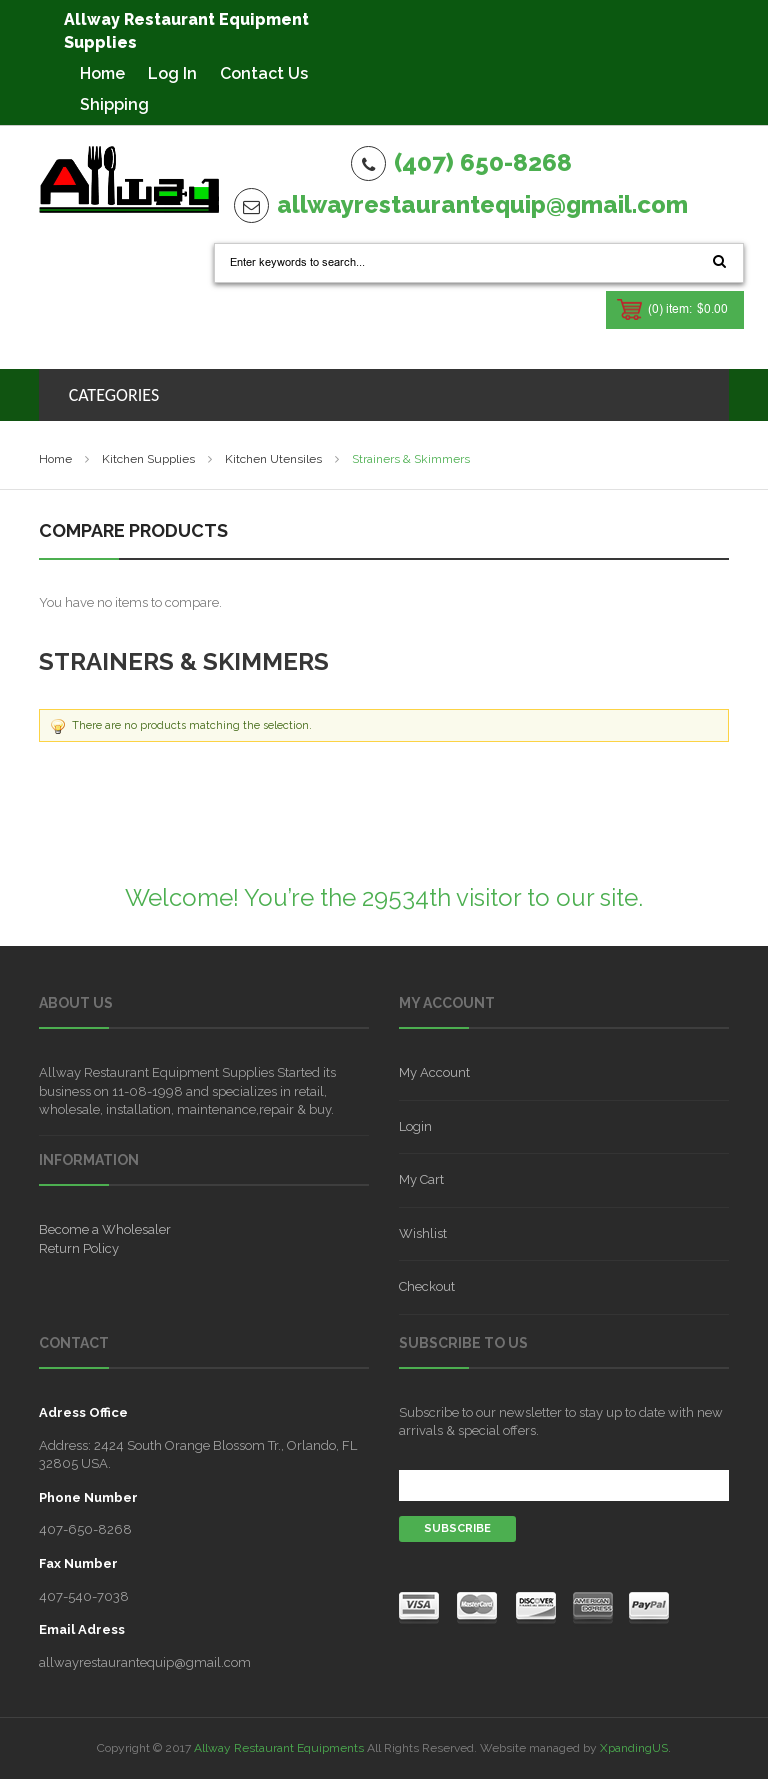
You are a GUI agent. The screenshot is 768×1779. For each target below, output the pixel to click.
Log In (172, 73)
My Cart (421, 1179)
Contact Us (264, 73)
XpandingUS (634, 1748)
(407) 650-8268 (483, 162)
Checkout (427, 1286)
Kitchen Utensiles (273, 459)
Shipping (114, 104)
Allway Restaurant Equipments (279, 1748)
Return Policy (79, 1248)
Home (102, 73)
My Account (434, 1072)
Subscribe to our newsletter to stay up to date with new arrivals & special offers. (561, 1421)
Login (415, 1126)
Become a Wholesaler (105, 1229)
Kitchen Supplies (148, 459)
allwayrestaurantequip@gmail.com (482, 204)
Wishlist (423, 1233)
